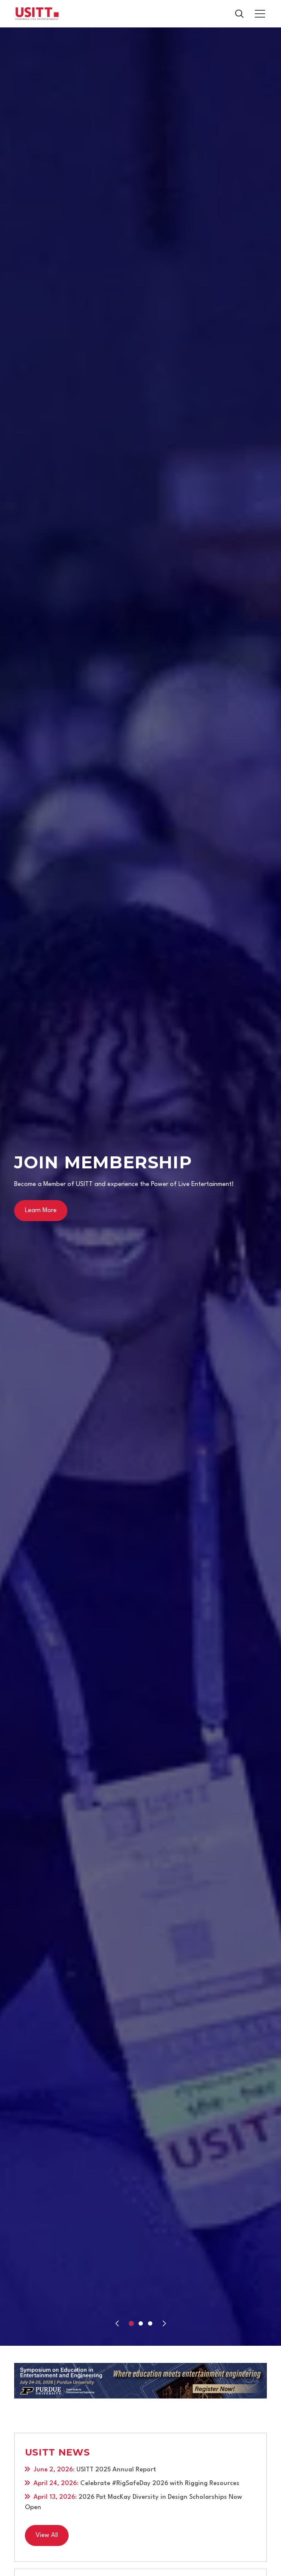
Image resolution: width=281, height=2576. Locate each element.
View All (47, 2535)
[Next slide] (164, 2323)
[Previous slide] (117, 2323)
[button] (258, 13)
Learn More (41, 1210)
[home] (37, 13)
